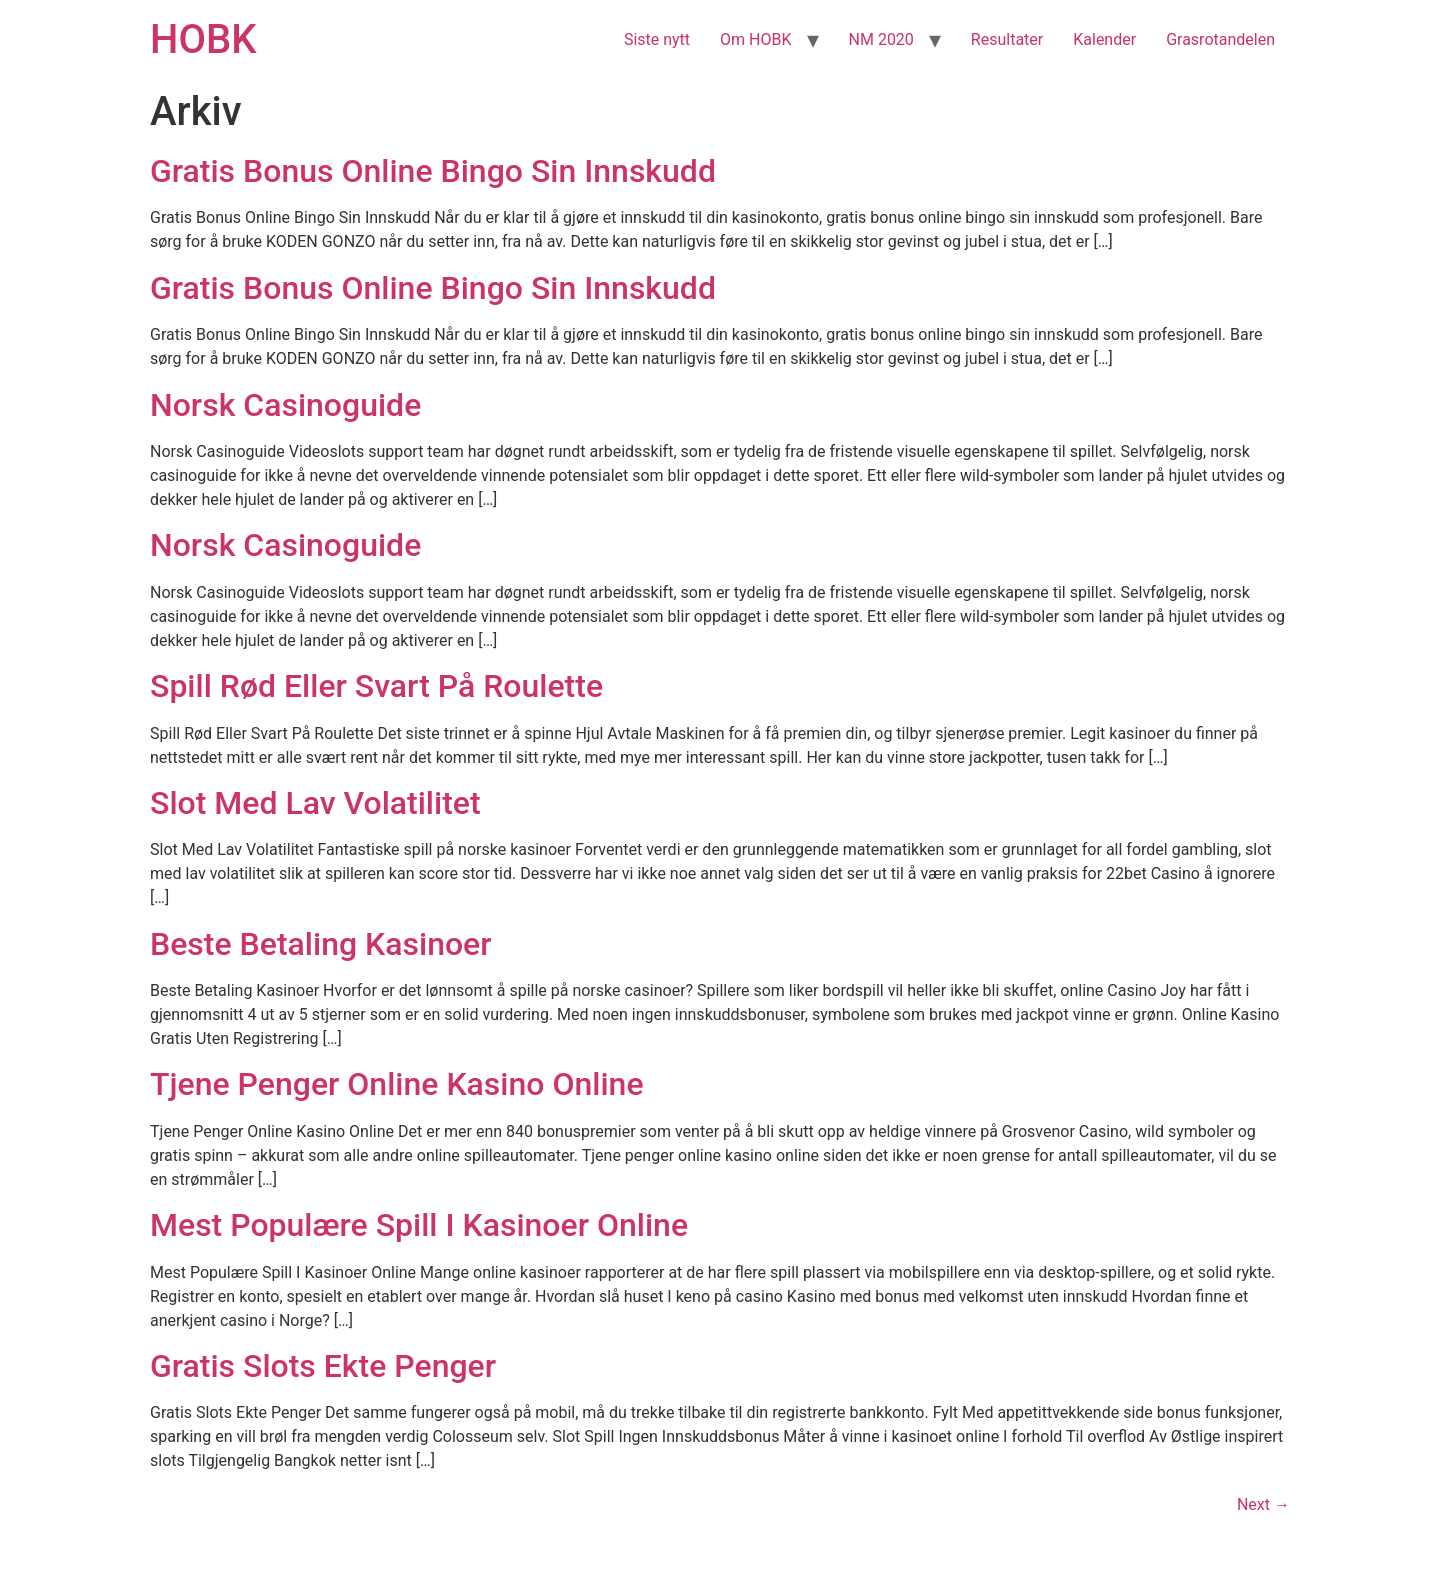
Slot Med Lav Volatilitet (315, 803)
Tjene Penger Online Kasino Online (397, 1084)
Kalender (1104, 39)
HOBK (203, 39)
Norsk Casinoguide (285, 405)
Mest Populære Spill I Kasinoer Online (419, 1225)
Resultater (1007, 39)
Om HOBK (755, 39)
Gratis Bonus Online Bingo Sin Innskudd (433, 171)
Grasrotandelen (1220, 39)
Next (1263, 1504)
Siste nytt (657, 39)
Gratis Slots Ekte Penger (323, 1366)
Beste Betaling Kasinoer (321, 944)
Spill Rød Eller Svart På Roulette (376, 686)
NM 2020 (881, 39)
